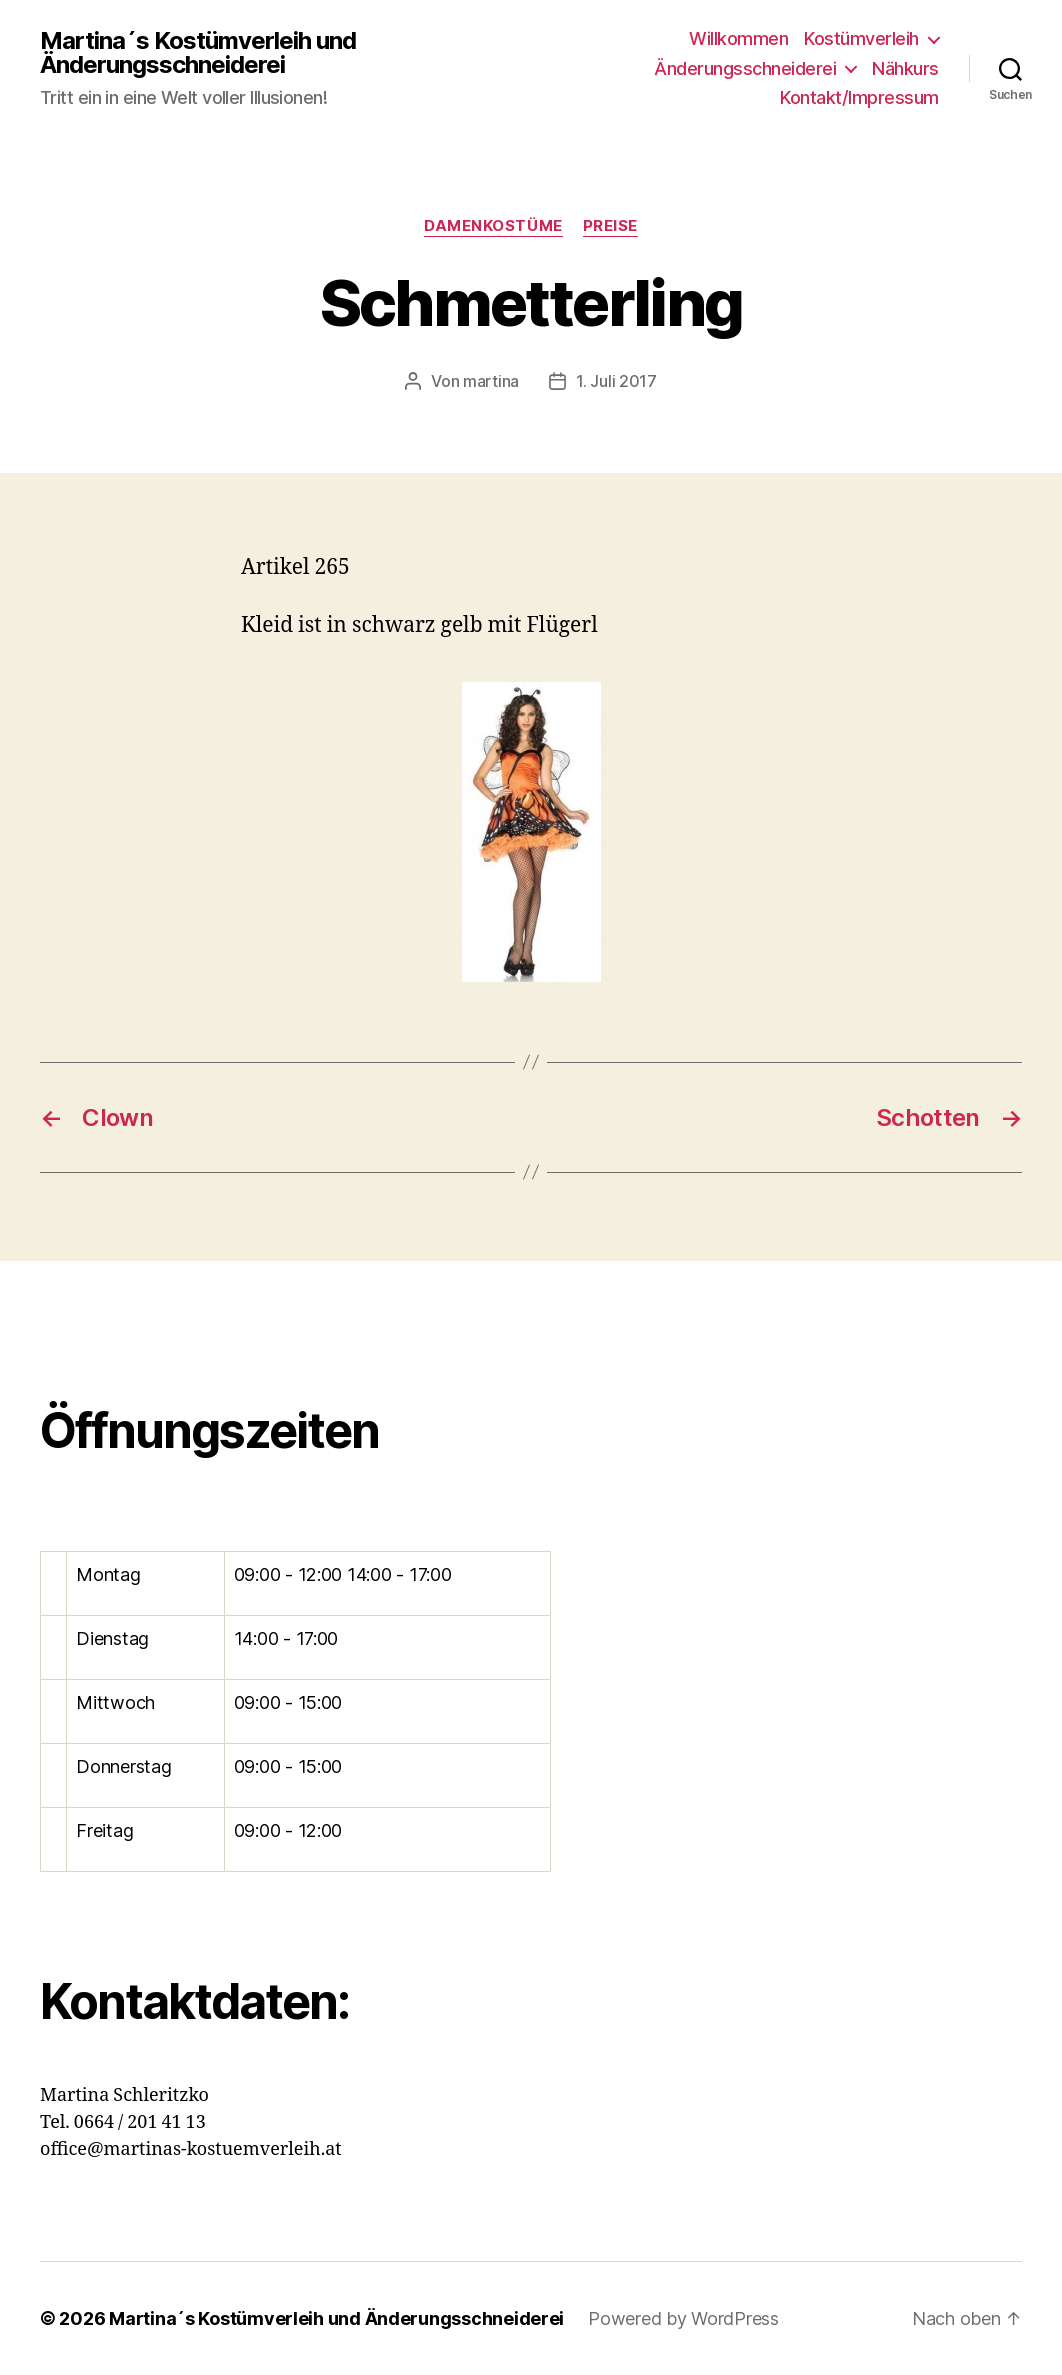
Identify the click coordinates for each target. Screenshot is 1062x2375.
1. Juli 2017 (616, 381)
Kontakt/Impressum (859, 97)
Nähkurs (905, 68)
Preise (610, 226)
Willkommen (738, 38)
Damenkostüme (493, 226)
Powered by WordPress (683, 2318)
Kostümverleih (861, 38)
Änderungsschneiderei (745, 68)
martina (491, 381)
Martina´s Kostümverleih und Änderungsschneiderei (198, 53)
